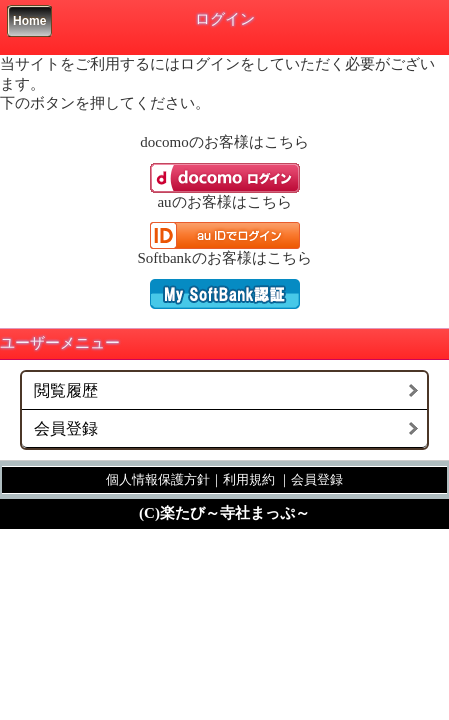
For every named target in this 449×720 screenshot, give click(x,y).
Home (29, 21)
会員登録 (66, 428)
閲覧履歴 (66, 390)
